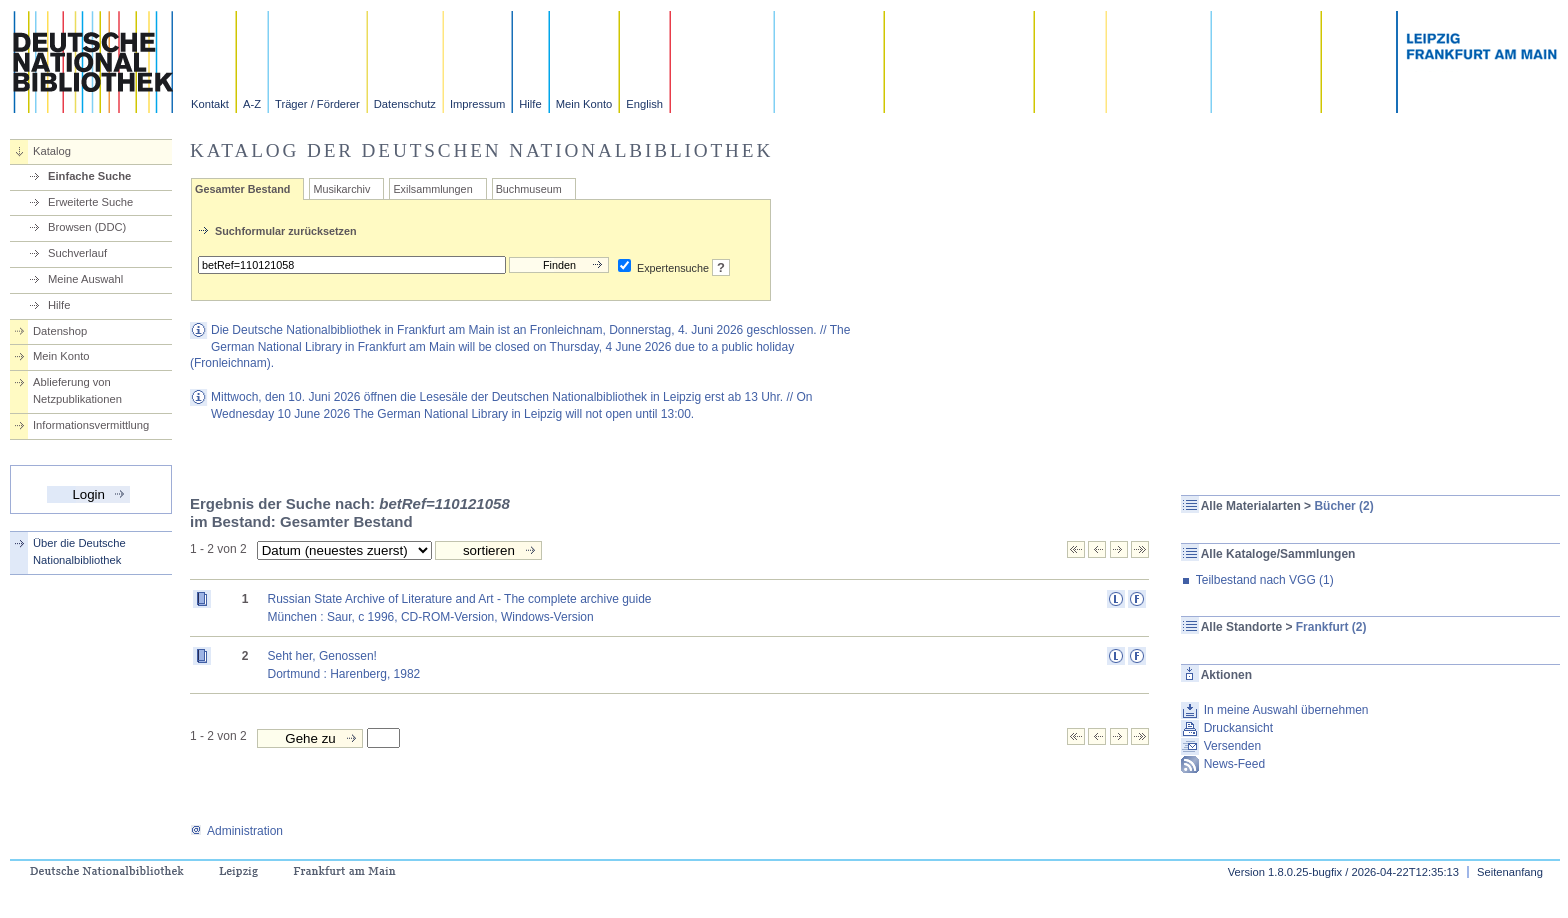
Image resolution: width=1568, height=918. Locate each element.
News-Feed (1234, 764)
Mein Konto (584, 104)
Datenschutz (405, 104)
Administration (236, 831)
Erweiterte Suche (90, 202)
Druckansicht (1238, 728)
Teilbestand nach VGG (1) (1265, 580)
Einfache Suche (89, 176)
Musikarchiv (341, 189)
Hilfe (530, 104)
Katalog (52, 151)
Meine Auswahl (85, 279)
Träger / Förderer (317, 104)
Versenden (1232, 746)
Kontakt (210, 104)
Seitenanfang (1510, 872)
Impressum (477, 104)
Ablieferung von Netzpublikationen (77, 390)
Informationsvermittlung (91, 425)
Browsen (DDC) (87, 227)
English (644, 104)
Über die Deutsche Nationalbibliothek (79, 551)
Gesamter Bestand (242, 189)
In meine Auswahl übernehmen (1286, 710)
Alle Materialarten (1251, 506)
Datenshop (60, 331)
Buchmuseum (529, 189)
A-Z (252, 104)
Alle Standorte (1241, 627)
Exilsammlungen (432, 189)
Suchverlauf (77, 253)
